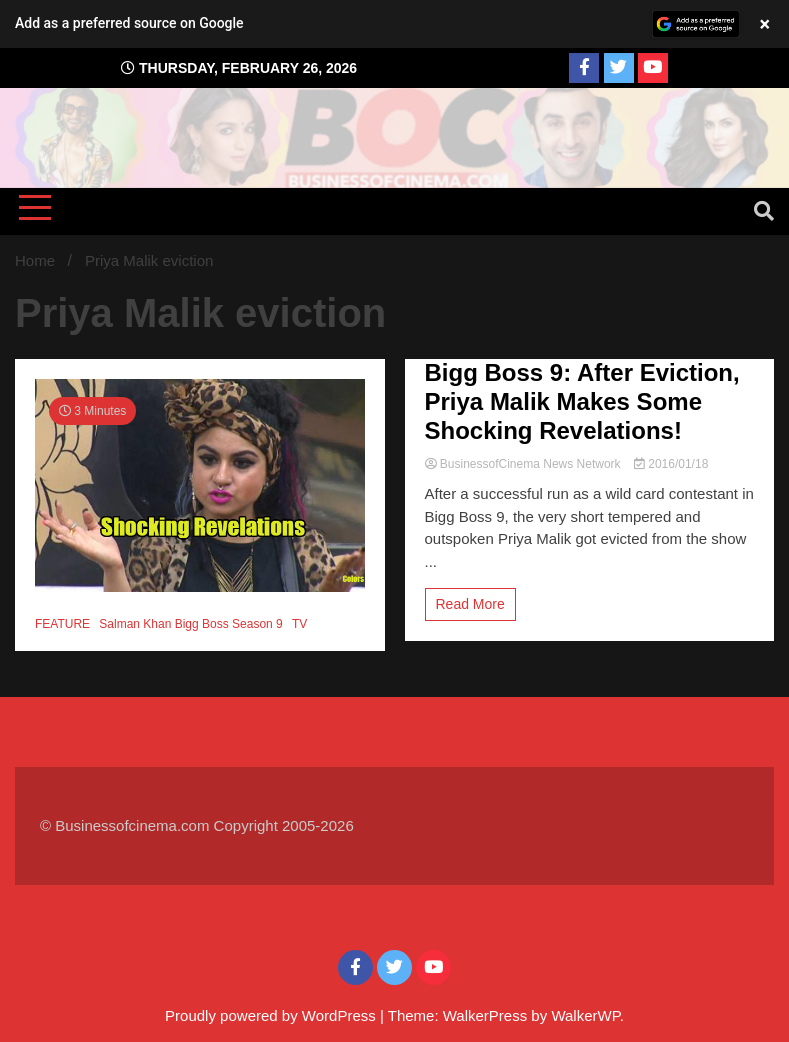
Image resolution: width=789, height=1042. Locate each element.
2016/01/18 (671, 464)
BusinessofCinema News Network (524, 464)
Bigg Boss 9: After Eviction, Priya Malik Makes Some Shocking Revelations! (582, 401)
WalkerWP (585, 1015)
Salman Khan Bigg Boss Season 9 (190, 624)
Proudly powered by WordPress (272, 1015)
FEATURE (62, 624)
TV (299, 624)
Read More (470, 604)
